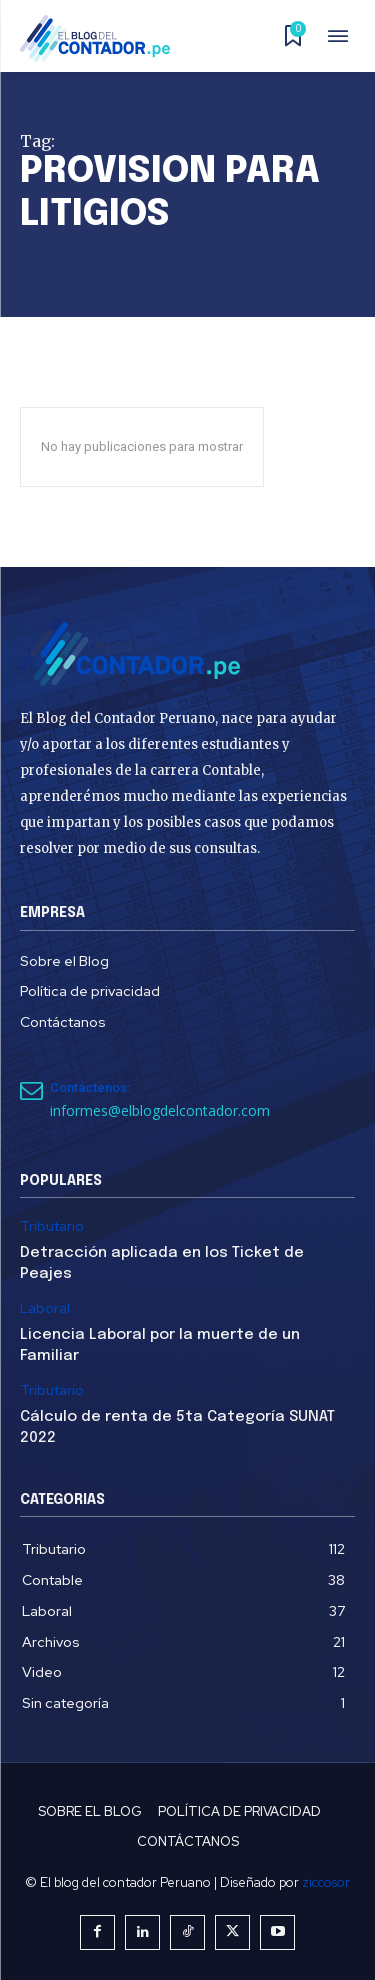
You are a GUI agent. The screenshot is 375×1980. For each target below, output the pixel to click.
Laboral (45, 1308)
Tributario (52, 1226)
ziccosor (326, 1882)
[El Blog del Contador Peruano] (101, 38)
